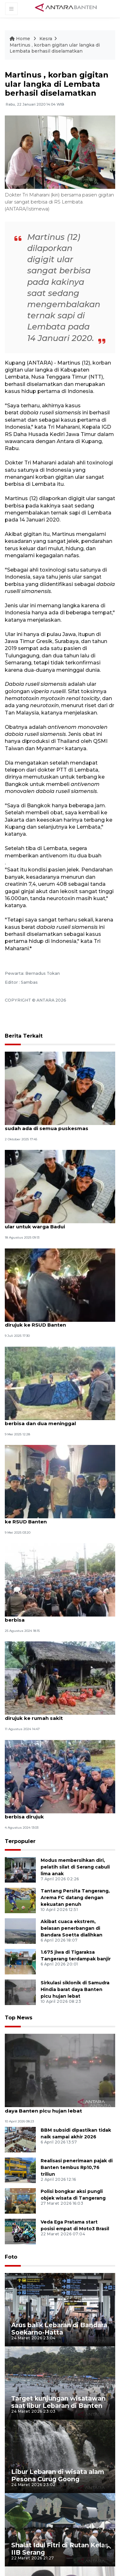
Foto (11, 2257)
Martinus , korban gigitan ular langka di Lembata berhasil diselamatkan (55, 48)
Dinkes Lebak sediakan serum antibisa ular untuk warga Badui (55, 1223)
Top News (18, 2018)
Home (20, 38)
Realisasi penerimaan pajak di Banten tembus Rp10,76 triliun (77, 2167)
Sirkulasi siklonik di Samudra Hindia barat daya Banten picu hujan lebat (75, 1989)
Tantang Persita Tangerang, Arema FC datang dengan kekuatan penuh (75, 1897)
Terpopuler (20, 1842)
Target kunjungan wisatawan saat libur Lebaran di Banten (58, 2402)
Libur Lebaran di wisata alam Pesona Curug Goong (57, 2475)
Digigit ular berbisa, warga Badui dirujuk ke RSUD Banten (56, 1519)
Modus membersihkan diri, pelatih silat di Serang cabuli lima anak (75, 1867)
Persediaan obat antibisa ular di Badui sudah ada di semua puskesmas (54, 1125)
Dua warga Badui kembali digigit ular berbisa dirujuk (52, 1814)
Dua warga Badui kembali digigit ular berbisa (52, 1617)
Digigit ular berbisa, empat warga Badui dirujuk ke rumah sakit (56, 1715)
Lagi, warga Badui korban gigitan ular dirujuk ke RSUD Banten (53, 1322)
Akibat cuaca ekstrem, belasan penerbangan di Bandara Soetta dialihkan (71, 1928)
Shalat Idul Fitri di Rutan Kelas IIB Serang (59, 2548)
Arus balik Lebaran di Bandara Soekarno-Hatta (59, 2328)
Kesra (45, 38)
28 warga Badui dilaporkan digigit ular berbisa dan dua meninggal (54, 1420)
